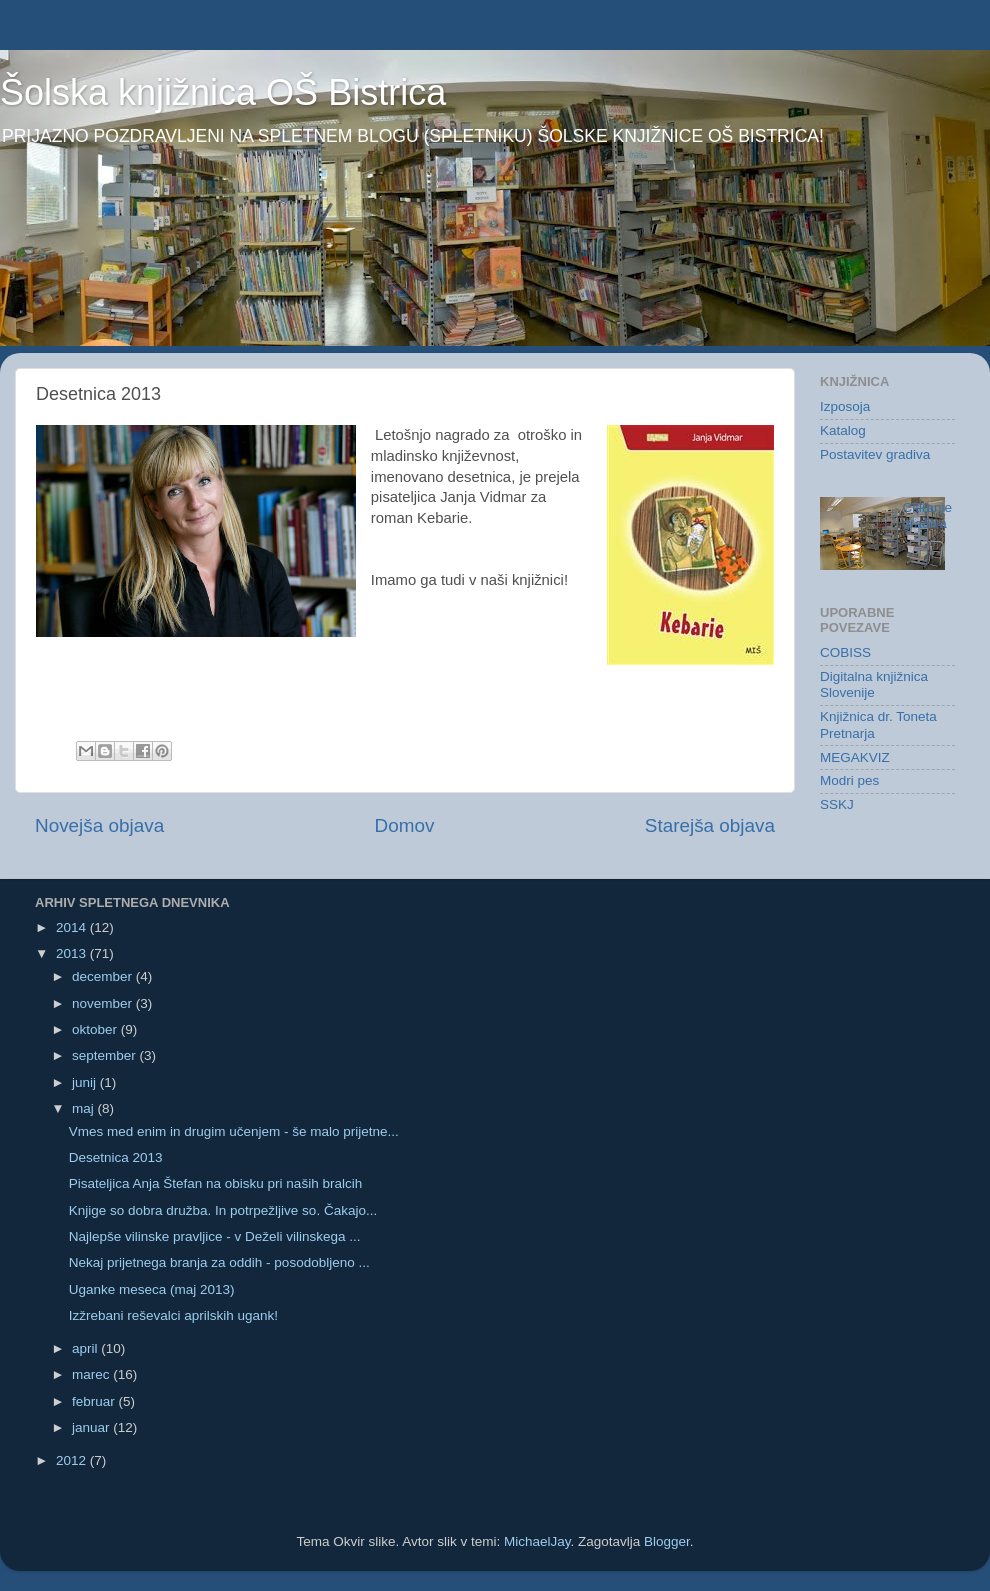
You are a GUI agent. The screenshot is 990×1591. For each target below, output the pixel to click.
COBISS (845, 652)
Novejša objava (99, 825)
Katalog (843, 430)
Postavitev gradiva (875, 454)
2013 (73, 953)
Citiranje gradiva (928, 515)
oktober (96, 1029)
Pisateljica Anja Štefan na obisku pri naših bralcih (215, 1183)
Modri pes (849, 780)
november (104, 1003)
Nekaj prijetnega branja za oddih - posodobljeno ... (219, 1262)
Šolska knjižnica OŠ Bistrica (223, 92)
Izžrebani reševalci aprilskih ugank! (173, 1315)
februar (95, 1401)
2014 (73, 927)
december (104, 976)
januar (92, 1427)
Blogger (667, 1541)
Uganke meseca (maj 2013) (152, 1289)
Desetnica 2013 (116, 1157)
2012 (73, 1460)
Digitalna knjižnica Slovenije (874, 684)
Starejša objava (710, 825)
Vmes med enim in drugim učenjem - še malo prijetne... (234, 1131)
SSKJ (837, 804)
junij (86, 1082)
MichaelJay (537, 1541)
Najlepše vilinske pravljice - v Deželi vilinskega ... (215, 1236)
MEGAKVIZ (855, 757)
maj (85, 1108)
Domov (405, 825)
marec (92, 1374)
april (86, 1348)
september (106, 1055)
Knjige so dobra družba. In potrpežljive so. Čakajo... (223, 1210)
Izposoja (845, 406)
